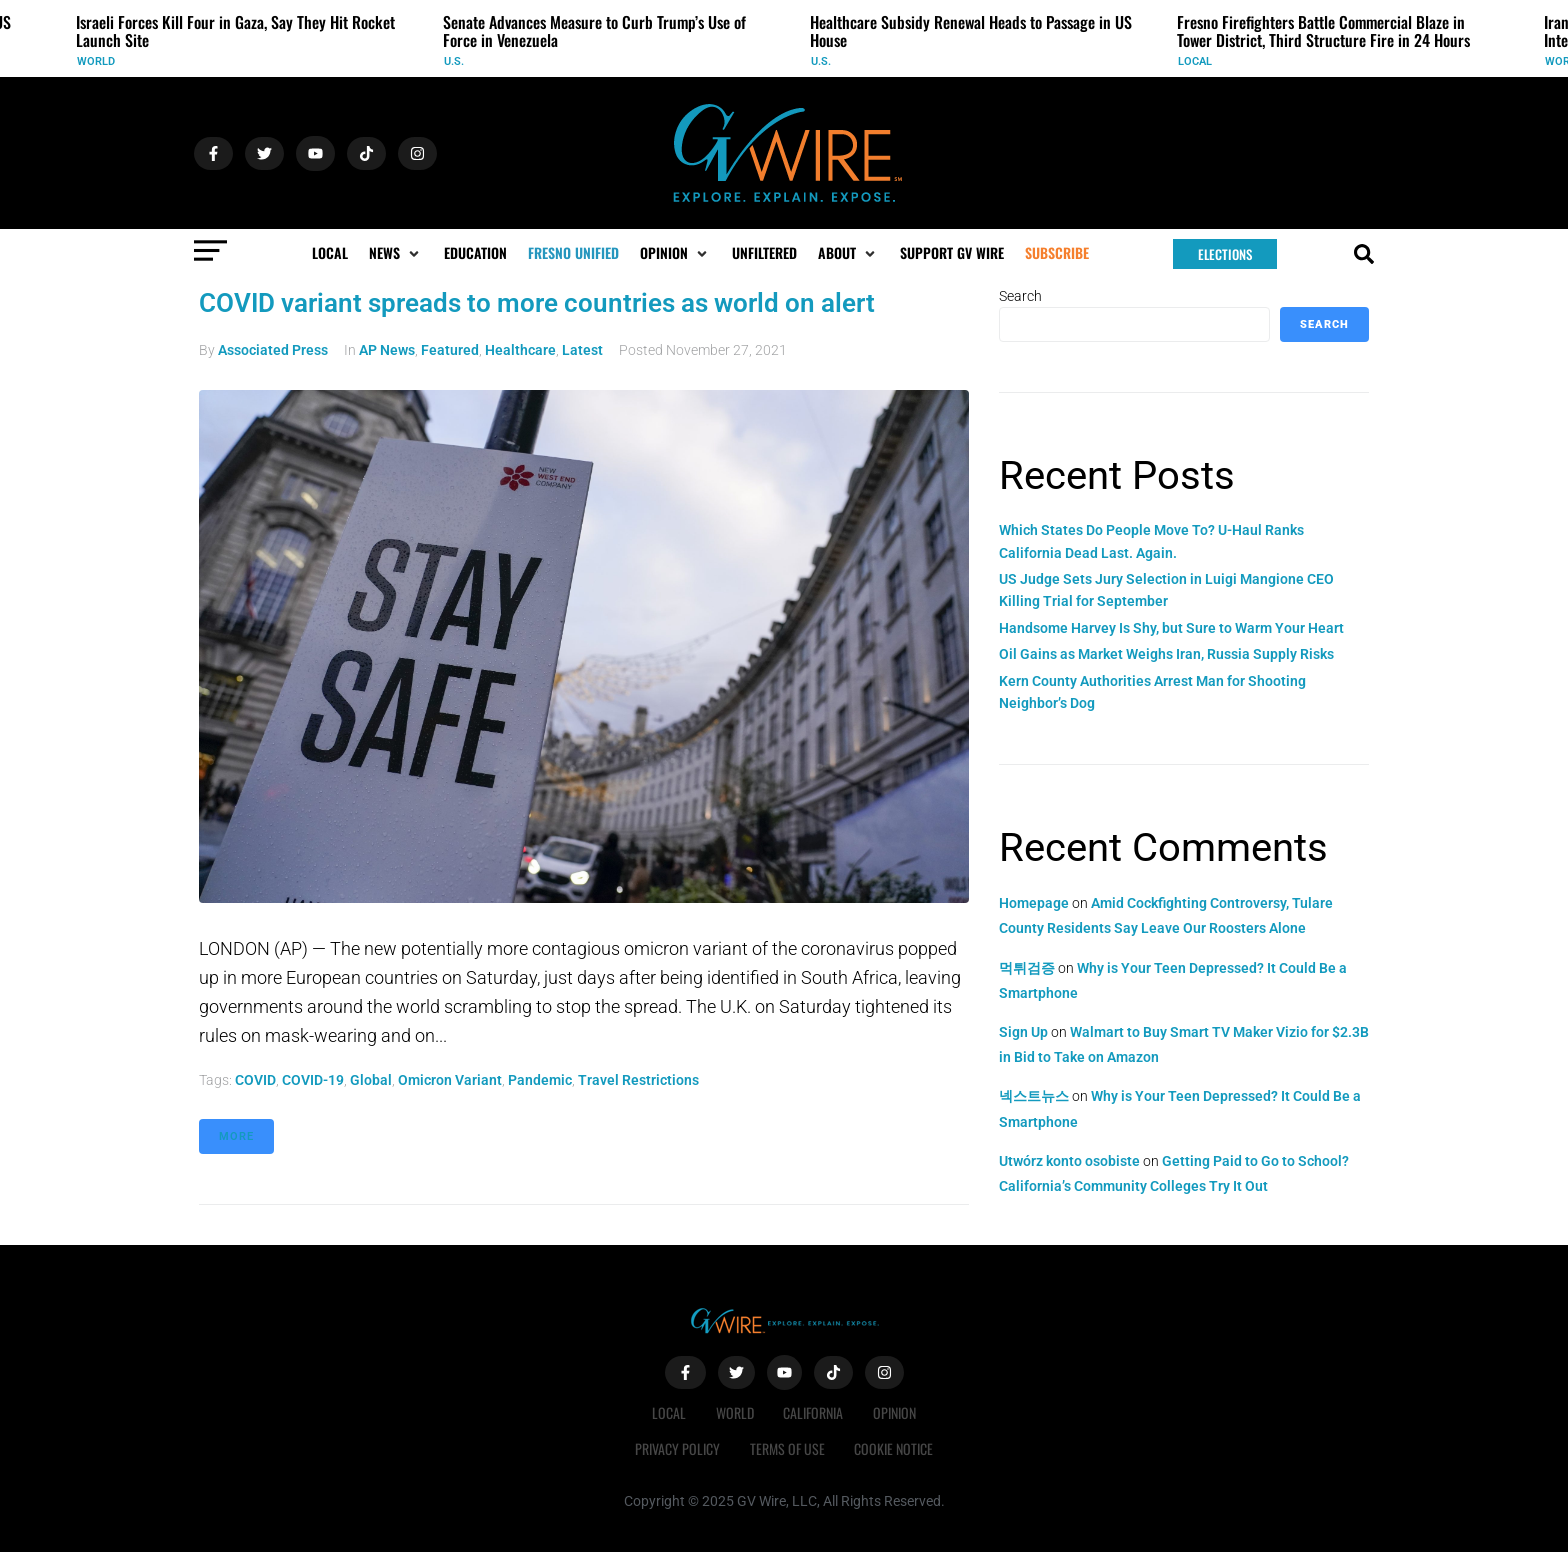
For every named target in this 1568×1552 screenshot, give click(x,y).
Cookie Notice (894, 1448)
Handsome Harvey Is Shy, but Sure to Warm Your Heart (1171, 628)
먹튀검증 (1027, 968)
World (96, 61)
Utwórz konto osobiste (1069, 1161)
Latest (582, 350)
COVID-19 (313, 1080)
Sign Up (1023, 1032)
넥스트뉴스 (1034, 1096)
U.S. (454, 61)
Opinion (895, 1412)
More (236, 1136)
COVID (255, 1080)
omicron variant (450, 1080)
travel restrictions (638, 1080)
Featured (450, 350)
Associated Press (273, 350)
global (371, 1080)
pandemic (540, 1080)
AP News (387, 350)
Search (1020, 296)
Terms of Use (787, 1448)
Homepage (1034, 903)
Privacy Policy (677, 1448)
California (814, 1412)
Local (1195, 61)
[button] (396, 253)
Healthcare (520, 350)
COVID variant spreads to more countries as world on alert (537, 303)
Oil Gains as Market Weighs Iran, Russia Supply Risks (1166, 654)
